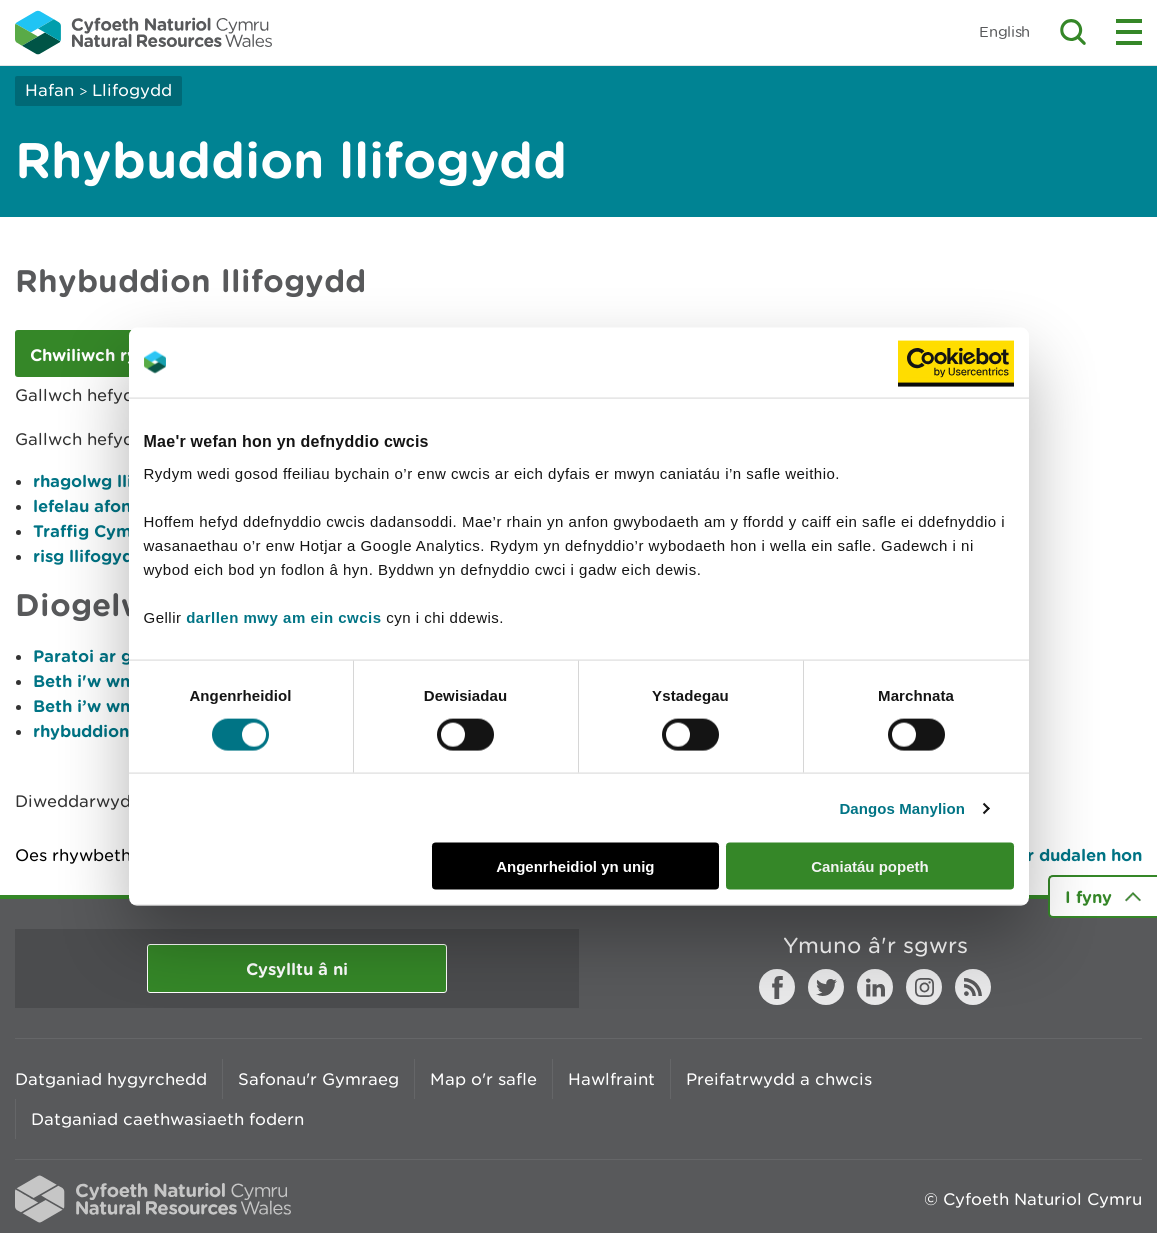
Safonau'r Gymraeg (318, 1079)
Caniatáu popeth (870, 866)
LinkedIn (875, 987)
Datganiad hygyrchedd (111, 1079)
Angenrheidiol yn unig (575, 866)
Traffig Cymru (91, 530)
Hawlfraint (611, 1079)
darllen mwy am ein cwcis (283, 617)
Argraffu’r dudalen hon (1046, 854)
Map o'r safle (483, 1079)
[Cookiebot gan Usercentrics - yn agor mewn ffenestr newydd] (956, 362)
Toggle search (1073, 32)
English (1004, 31)
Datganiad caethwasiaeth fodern (167, 1119)
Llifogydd (132, 90)
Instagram (924, 987)
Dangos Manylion (902, 807)
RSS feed (973, 987)
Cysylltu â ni (297, 968)
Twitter (826, 987)
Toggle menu (1129, 32)
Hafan (49, 90)
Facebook (777, 987)
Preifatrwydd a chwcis (779, 1079)
